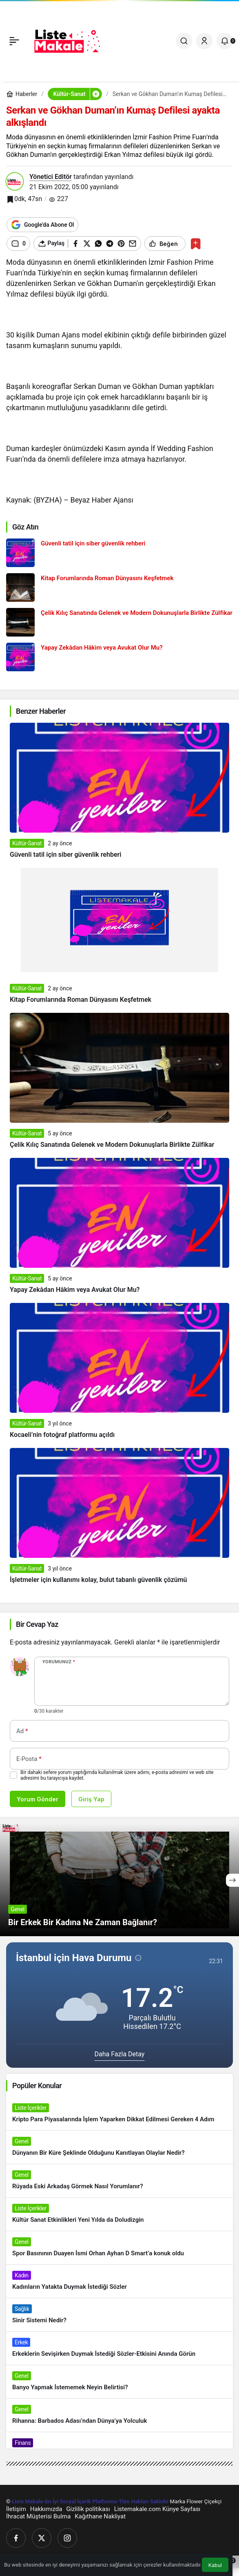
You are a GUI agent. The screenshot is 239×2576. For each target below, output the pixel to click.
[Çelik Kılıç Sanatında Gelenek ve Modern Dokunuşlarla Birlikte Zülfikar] (119, 622)
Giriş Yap (91, 1799)
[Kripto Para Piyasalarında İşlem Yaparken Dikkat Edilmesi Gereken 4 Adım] (119, 2113)
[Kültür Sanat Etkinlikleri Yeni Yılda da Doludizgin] (119, 2214)
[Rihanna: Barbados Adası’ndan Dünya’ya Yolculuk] (119, 2415)
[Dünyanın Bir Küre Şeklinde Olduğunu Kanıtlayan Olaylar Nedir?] (119, 2147)
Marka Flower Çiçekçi (196, 2501)
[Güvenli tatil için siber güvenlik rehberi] (119, 552)
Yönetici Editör (50, 177)
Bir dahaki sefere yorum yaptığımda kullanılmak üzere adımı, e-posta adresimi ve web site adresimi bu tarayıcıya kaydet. (116, 1775)
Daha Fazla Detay (120, 2054)
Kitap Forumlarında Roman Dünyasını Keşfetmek (80, 999)
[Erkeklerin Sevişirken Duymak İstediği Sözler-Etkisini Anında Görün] (119, 2348)
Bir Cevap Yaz (37, 1624)
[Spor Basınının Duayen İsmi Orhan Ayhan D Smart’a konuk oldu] (119, 2247)
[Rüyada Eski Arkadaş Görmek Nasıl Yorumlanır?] (119, 2180)
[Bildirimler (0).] (225, 41)
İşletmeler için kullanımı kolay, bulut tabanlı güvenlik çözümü (98, 1580)
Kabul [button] (215, 2565)
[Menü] (14, 41)
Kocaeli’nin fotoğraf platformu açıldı (62, 1435)
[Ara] (184, 41)
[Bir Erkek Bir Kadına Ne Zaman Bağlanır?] (119, 1880)
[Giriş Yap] (204, 41)
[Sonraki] (232, 1880)
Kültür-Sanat (27, 843)
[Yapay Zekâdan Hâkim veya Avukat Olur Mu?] (119, 657)
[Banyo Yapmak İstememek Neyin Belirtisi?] (119, 2381)
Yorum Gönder (37, 1799)
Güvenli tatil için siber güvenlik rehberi (65, 854)
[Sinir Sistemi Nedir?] (119, 2314)
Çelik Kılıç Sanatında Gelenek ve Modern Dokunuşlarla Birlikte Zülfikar (112, 1144)
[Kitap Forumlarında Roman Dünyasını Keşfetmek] (119, 587)
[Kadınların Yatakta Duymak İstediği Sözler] (119, 2281)
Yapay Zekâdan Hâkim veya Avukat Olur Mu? (74, 1290)
